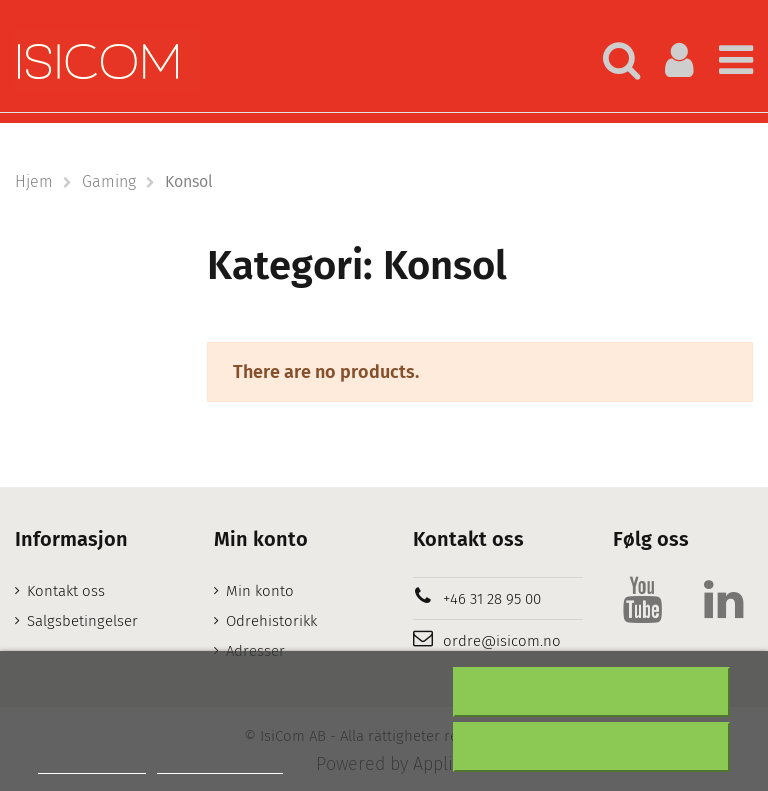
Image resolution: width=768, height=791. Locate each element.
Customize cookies (220, 764)
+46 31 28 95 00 (492, 599)
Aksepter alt (591, 747)
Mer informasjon (92, 764)
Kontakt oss (66, 591)
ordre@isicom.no (502, 641)
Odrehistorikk (271, 621)
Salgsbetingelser (82, 621)
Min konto (260, 591)
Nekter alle (591, 692)
